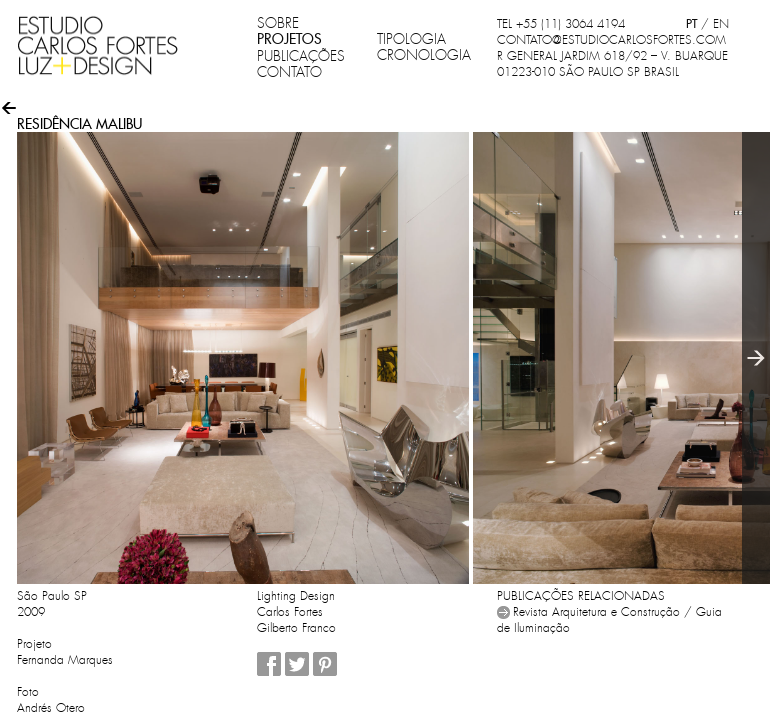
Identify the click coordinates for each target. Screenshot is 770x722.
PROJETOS (289, 39)
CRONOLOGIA (424, 55)
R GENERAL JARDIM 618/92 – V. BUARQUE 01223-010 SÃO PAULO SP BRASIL (612, 64)
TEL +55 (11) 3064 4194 (561, 24)
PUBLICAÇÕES (301, 56)
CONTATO (289, 72)
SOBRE (278, 23)
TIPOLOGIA (411, 39)
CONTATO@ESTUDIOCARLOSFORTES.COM (611, 40)
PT (691, 23)
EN (721, 24)
